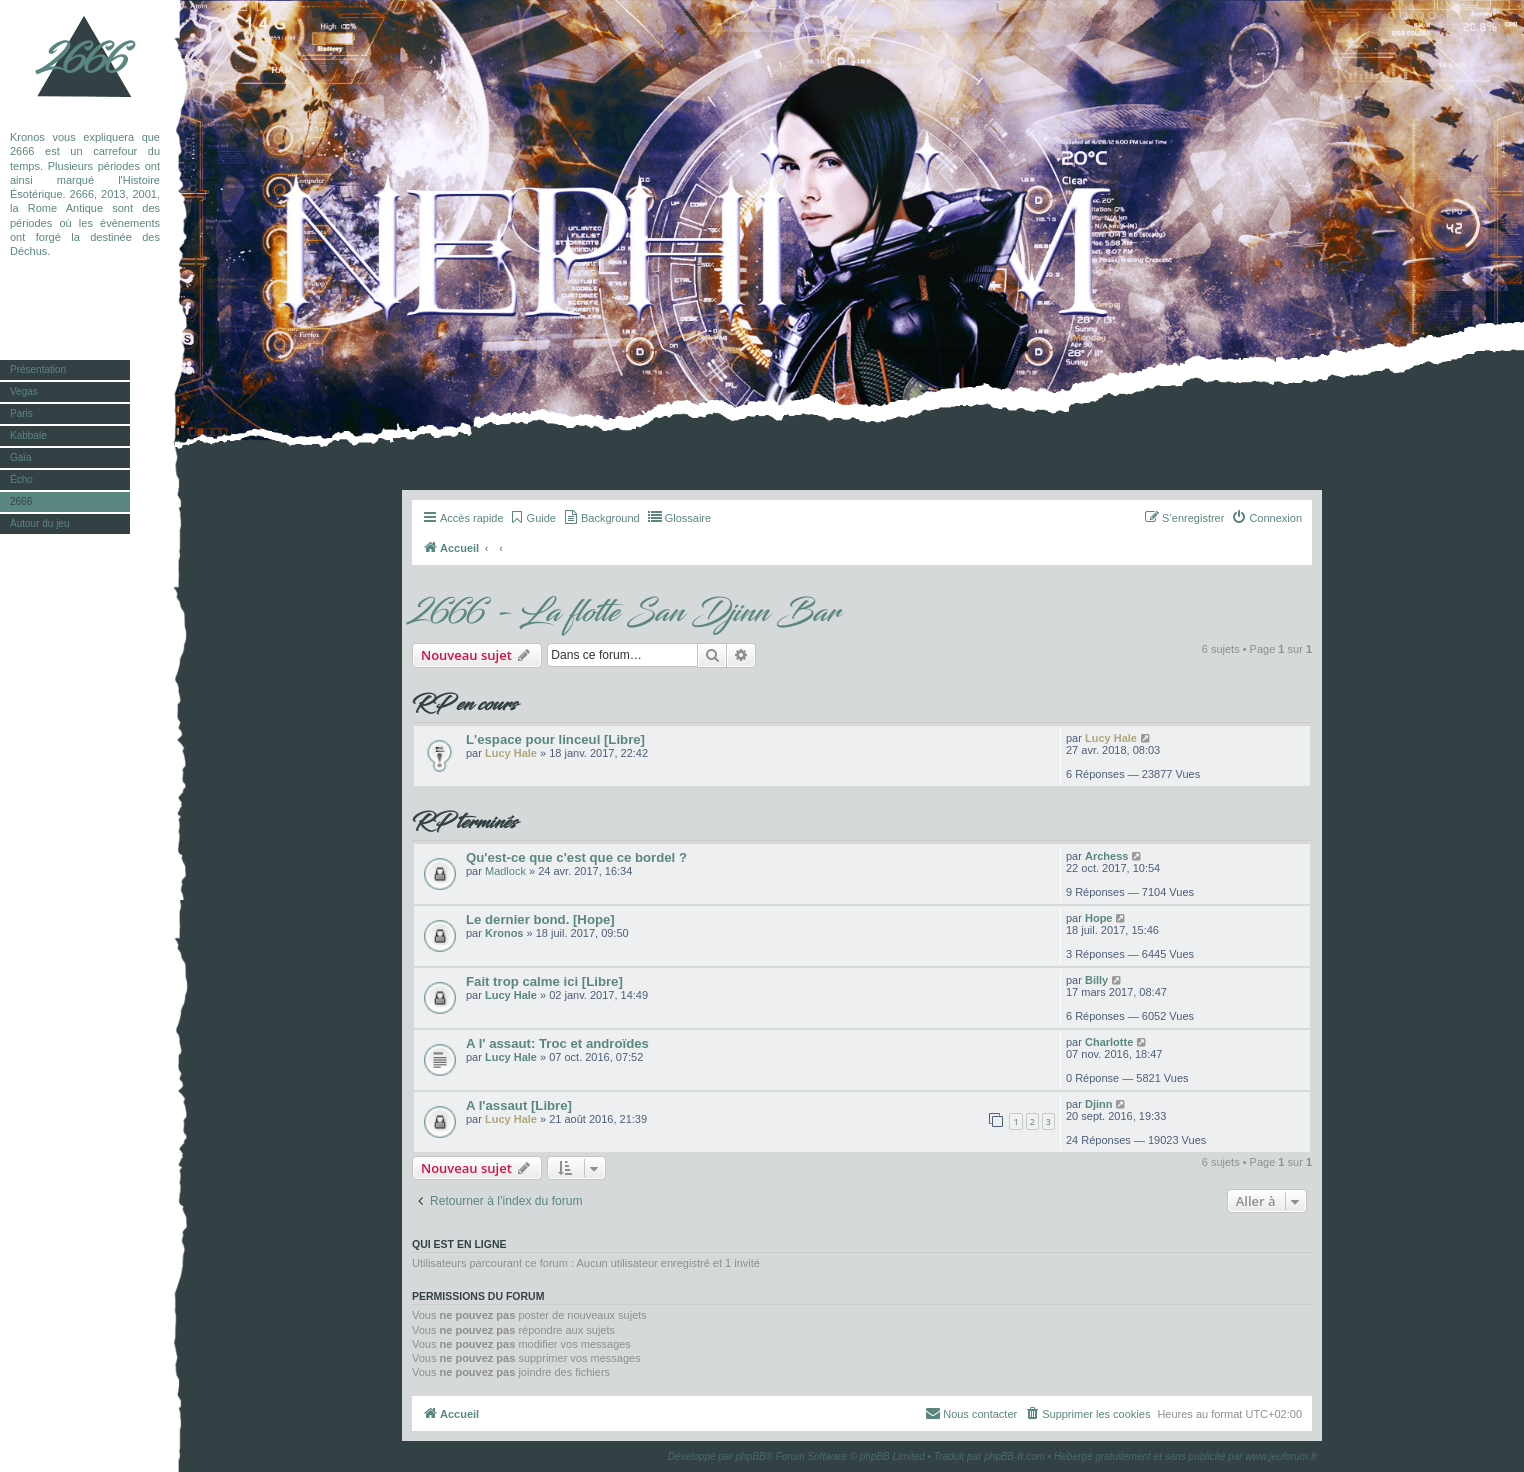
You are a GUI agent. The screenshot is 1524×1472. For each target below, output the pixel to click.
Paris (21, 413)
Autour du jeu (40, 523)
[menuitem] (532, 518)
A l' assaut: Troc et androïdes (557, 1043)
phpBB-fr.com (1014, 1456)
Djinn (1099, 1104)
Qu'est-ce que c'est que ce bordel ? (576, 857)
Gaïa (21, 457)
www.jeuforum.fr (1281, 1456)
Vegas (24, 391)
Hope (1099, 918)
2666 (85, 60)
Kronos (504, 933)
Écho (21, 479)
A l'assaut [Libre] (519, 1105)
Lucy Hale (511, 753)
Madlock (505, 871)
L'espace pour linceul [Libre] (555, 739)
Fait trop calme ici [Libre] (544, 981)
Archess (1106, 856)
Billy (1096, 980)
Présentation (38, 369)
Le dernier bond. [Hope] (540, 919)
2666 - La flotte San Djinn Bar (626, 613)
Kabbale (28, 435)
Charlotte (1109, 1042)
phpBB (751, 1456)
